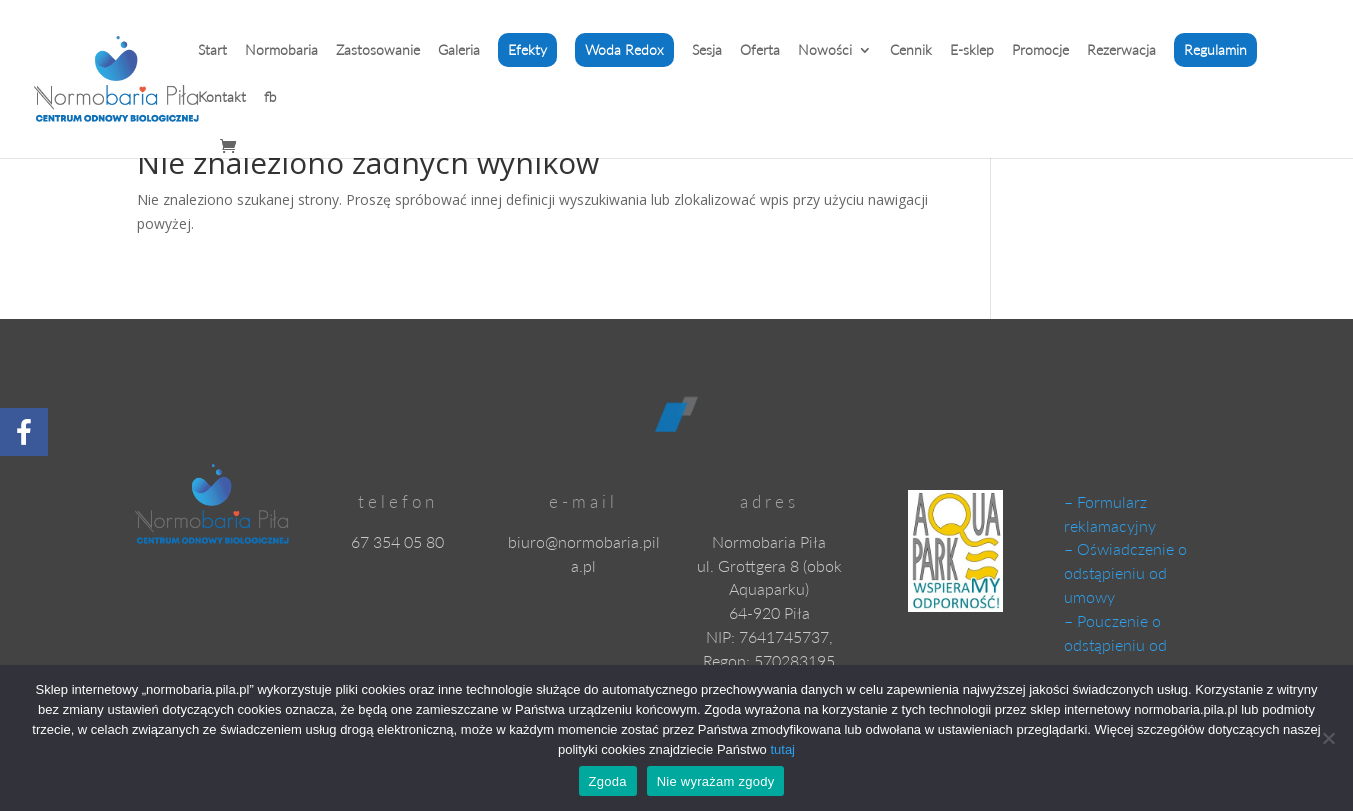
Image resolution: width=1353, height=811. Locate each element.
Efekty (527, 49)
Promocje (1040, 50)
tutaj (782, 749)
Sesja (707, 50)
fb (270, 97)
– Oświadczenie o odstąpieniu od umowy (1125, 572)
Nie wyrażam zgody (716, 781)
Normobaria (281, 50)
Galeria (459, 50)
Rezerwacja (1121, 50)
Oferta (760, 50)
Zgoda (608, 781)
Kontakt (222, 97)
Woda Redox (624, 49)
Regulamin (1215, 49)
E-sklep (972, 50)
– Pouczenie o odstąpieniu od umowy (1115, 644)
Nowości (825, 50)
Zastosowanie (378, 50)
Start (212, 50)
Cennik (911, 50)
